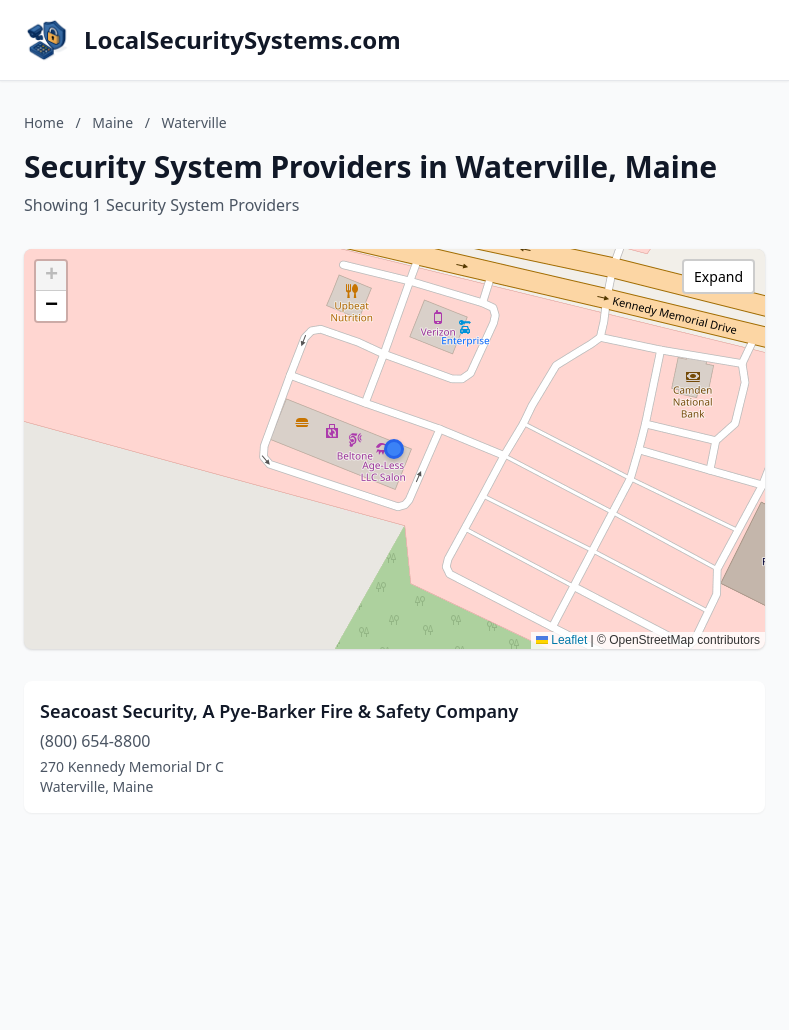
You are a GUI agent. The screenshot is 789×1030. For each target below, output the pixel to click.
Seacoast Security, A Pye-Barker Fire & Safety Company (279, 711)
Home (44, 122)
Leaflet (561, 640)
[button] (394, 449)
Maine (112, 122)
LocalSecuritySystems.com (242, 40)
